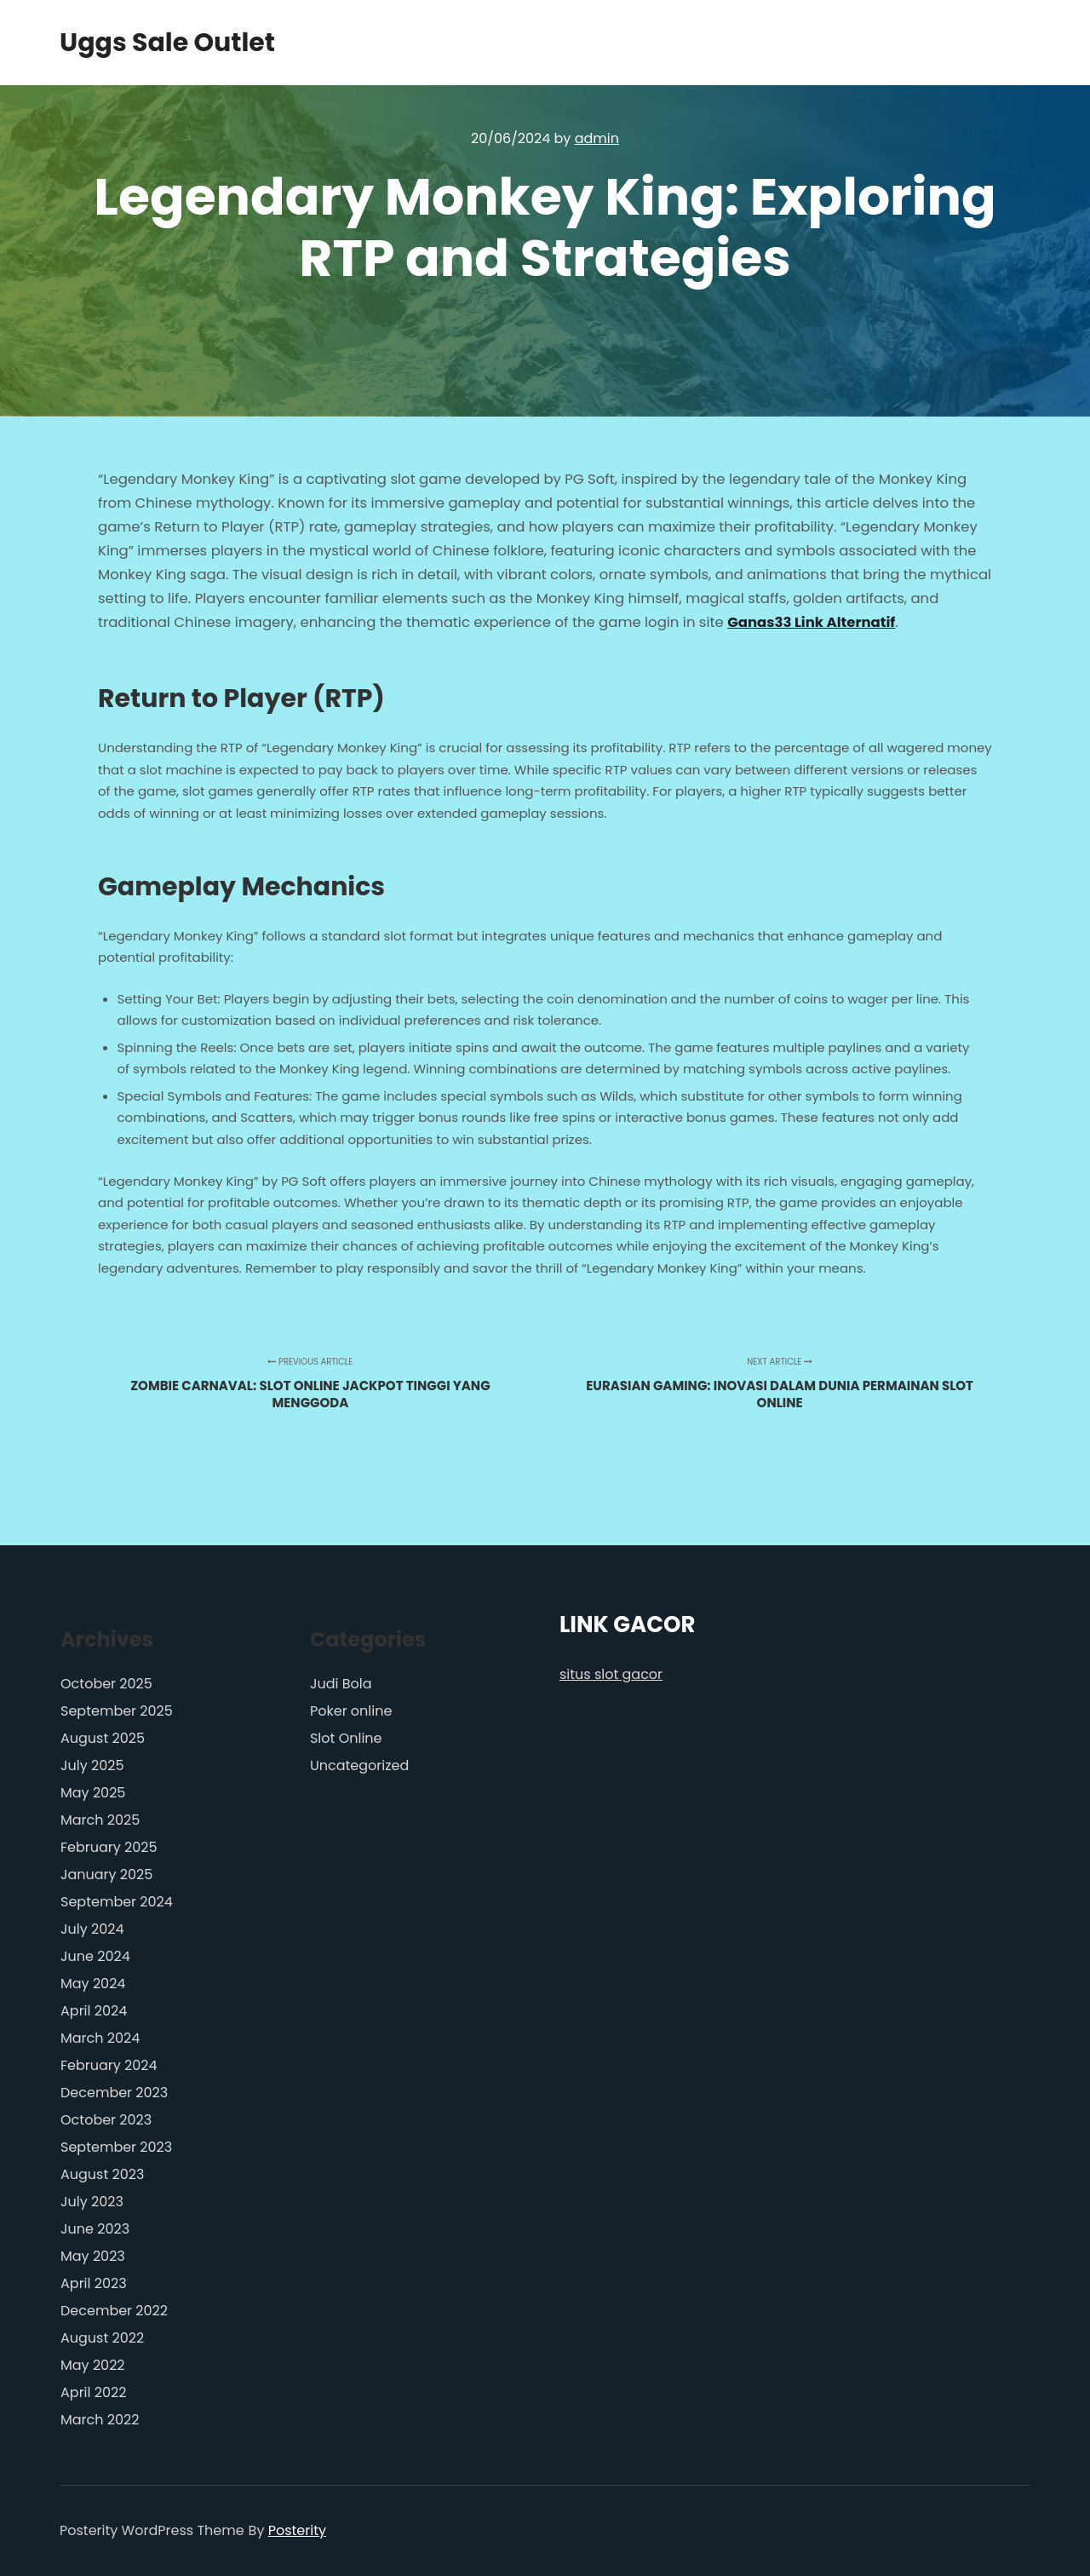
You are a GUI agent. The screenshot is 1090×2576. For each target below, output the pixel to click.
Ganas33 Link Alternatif (811, 622)
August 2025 (102, 1738)
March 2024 (100, 2038)
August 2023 (102, 2174)
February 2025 (109, 1847)
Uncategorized (359, 1765)
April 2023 (93, 2283)
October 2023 (106, 2120)
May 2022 (92, 2365)
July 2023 (91, 2201)
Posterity (297, 2530)
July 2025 (91, 1765)
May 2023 (92, 2256)
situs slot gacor (611, 1674)
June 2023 (94, 2229)
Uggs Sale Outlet (145, 42)
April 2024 (93, 2011)
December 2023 (114, 2092)
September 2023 (116, 2147)
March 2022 (99, 2419)
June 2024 (95, 1956)
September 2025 (116, 1711)
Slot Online (346, 1738)
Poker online (351, 1711)
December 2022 (114, 2310)
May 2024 (92, 1983)
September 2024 (116, 1902)
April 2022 (93, 2392)
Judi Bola (341, 1683)
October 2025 (106, 1683)
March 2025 (100, 1820)
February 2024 (109, 2065)
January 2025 (106, 1874)
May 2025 (92, 1793)
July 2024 (91, 1929)
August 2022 (102, 2338)
